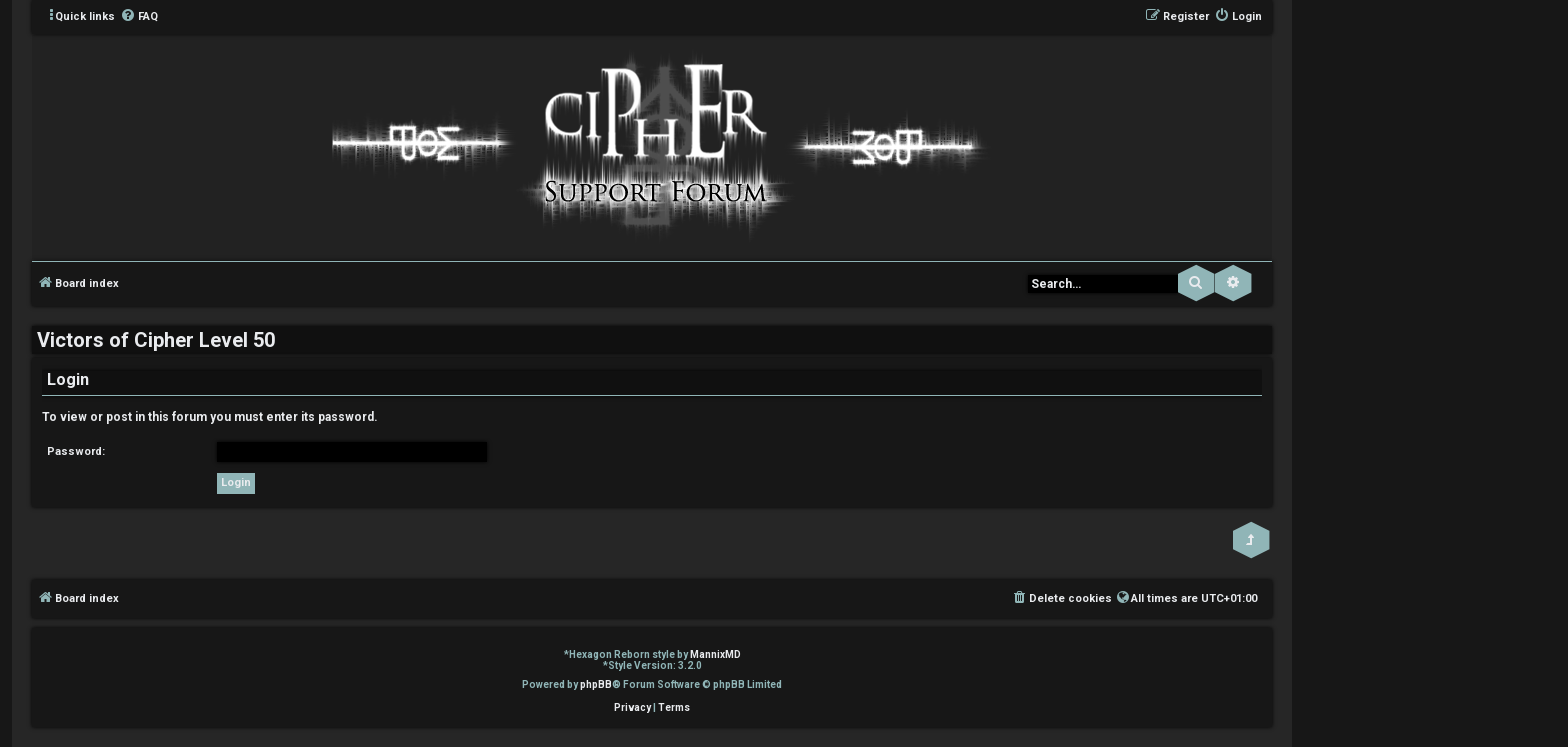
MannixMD (715, 654)
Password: (76, 451)
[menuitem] (139, 17)
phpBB (596, 684)
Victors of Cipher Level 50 (156, 340)
